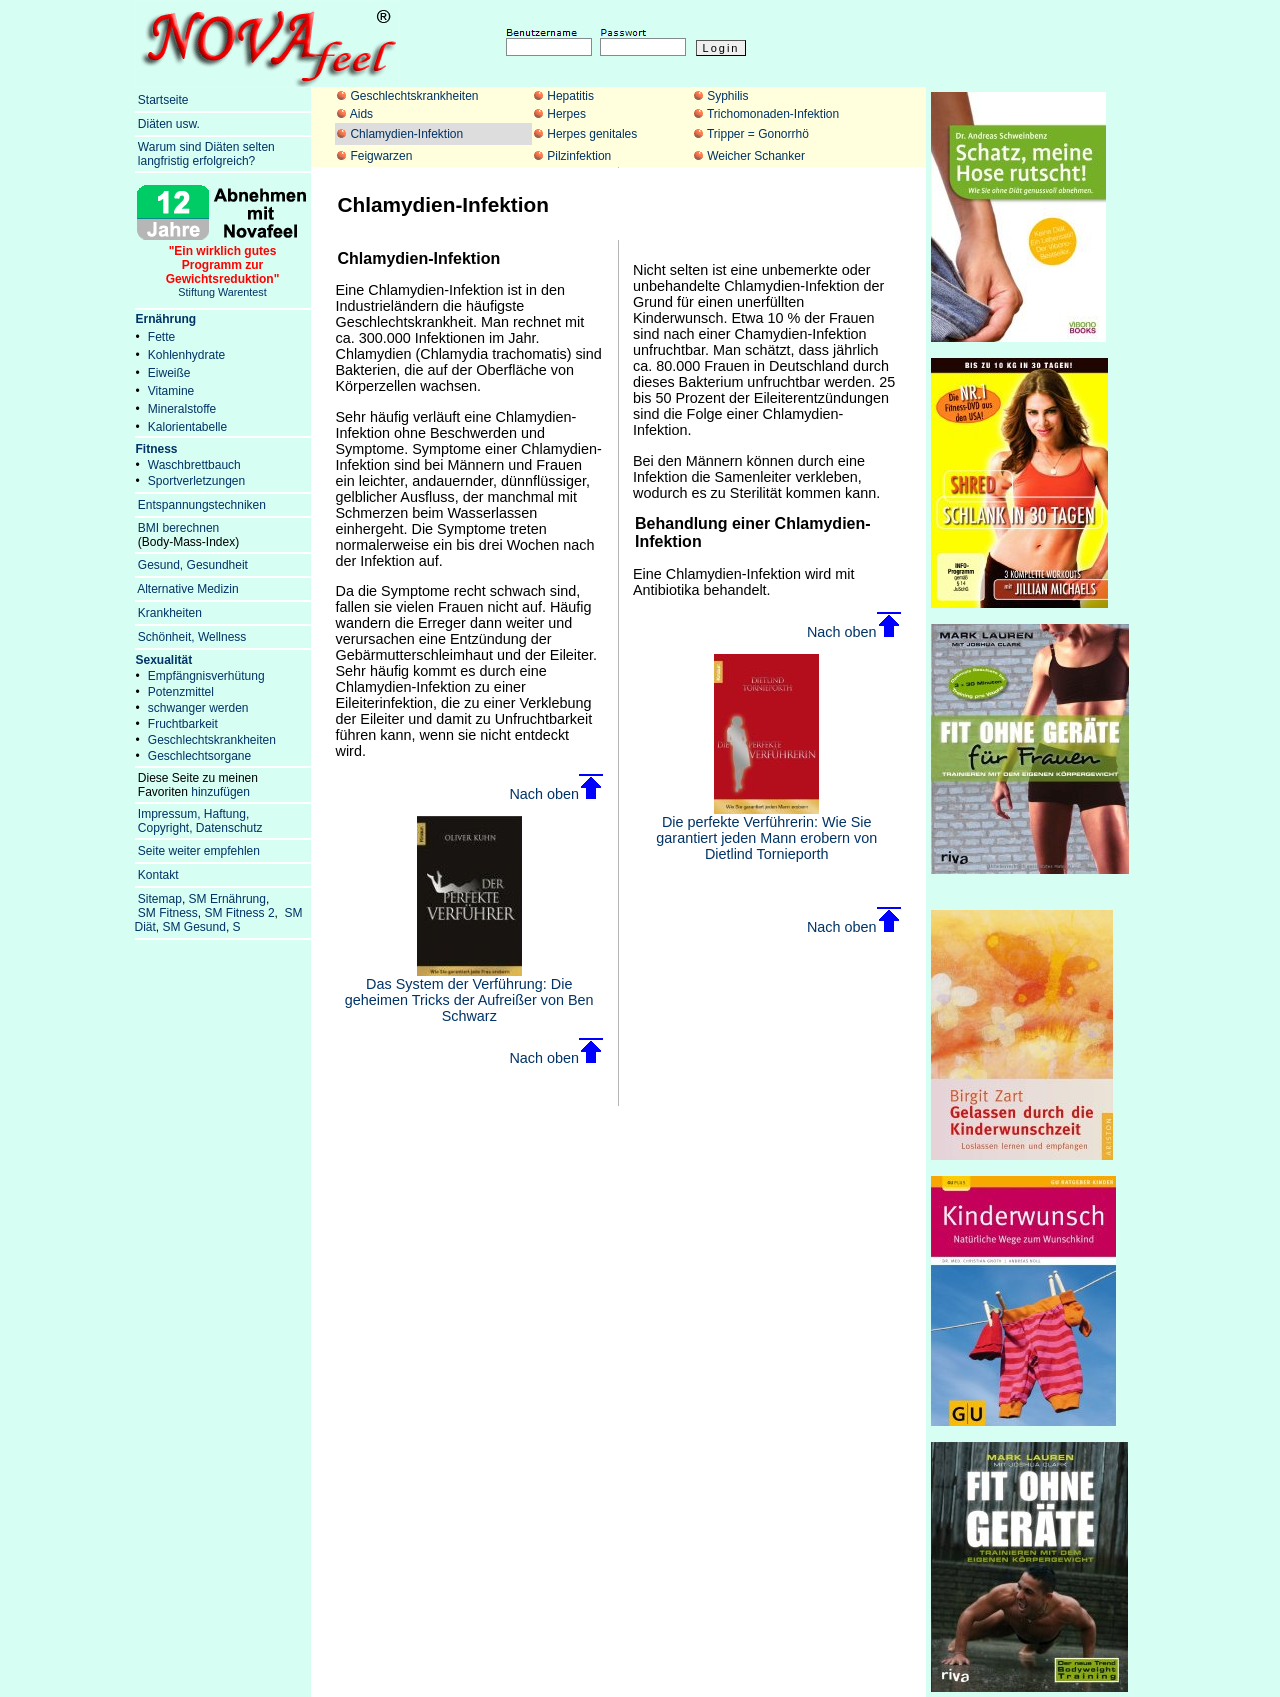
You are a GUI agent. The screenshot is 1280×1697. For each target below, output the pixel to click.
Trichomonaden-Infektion (773, 114)
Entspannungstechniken (202, 505)
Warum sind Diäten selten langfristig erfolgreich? (205, 154)
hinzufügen (220, 792)
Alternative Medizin (187, 589)
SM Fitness (168, 913)
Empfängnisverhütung (206, 676)
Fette (161, 337)
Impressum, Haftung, (193, 814)
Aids (361, 114)
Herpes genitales (592, 134)
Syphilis (727, 96)
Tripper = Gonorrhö (758, 134)
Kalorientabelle (187, 427)
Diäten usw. (169, 124)
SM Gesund (194, 927)
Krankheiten (170, 613)
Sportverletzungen (196, 481)
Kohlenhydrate (186, 355)
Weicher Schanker (756, 156)
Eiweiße (169, 373)
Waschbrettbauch (194, 465)
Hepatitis (570, 96)
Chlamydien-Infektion (406, 134)
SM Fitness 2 (240, 913)
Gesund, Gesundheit (193, 565)
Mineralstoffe (182, 409)
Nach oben (556, 794)
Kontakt (158, 875)
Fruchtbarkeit (183, 724)
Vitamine (171, 391)
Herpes (566, 114)
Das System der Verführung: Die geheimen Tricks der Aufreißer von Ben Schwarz (469, 993)
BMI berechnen (178, 528)
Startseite (163, 100)
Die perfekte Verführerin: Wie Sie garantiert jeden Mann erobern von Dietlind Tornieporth (766, 831)
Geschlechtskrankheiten (414, 96)
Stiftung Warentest (223, 266)
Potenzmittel (181, 692)
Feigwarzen (381, 156)
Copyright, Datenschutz (200, 828)
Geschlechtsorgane (199, 756)
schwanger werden (198, 708)
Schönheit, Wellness (192, 637)
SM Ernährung (227, 899)
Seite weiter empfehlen (199, 851)
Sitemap (160, 899)
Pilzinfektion (579, 156)
